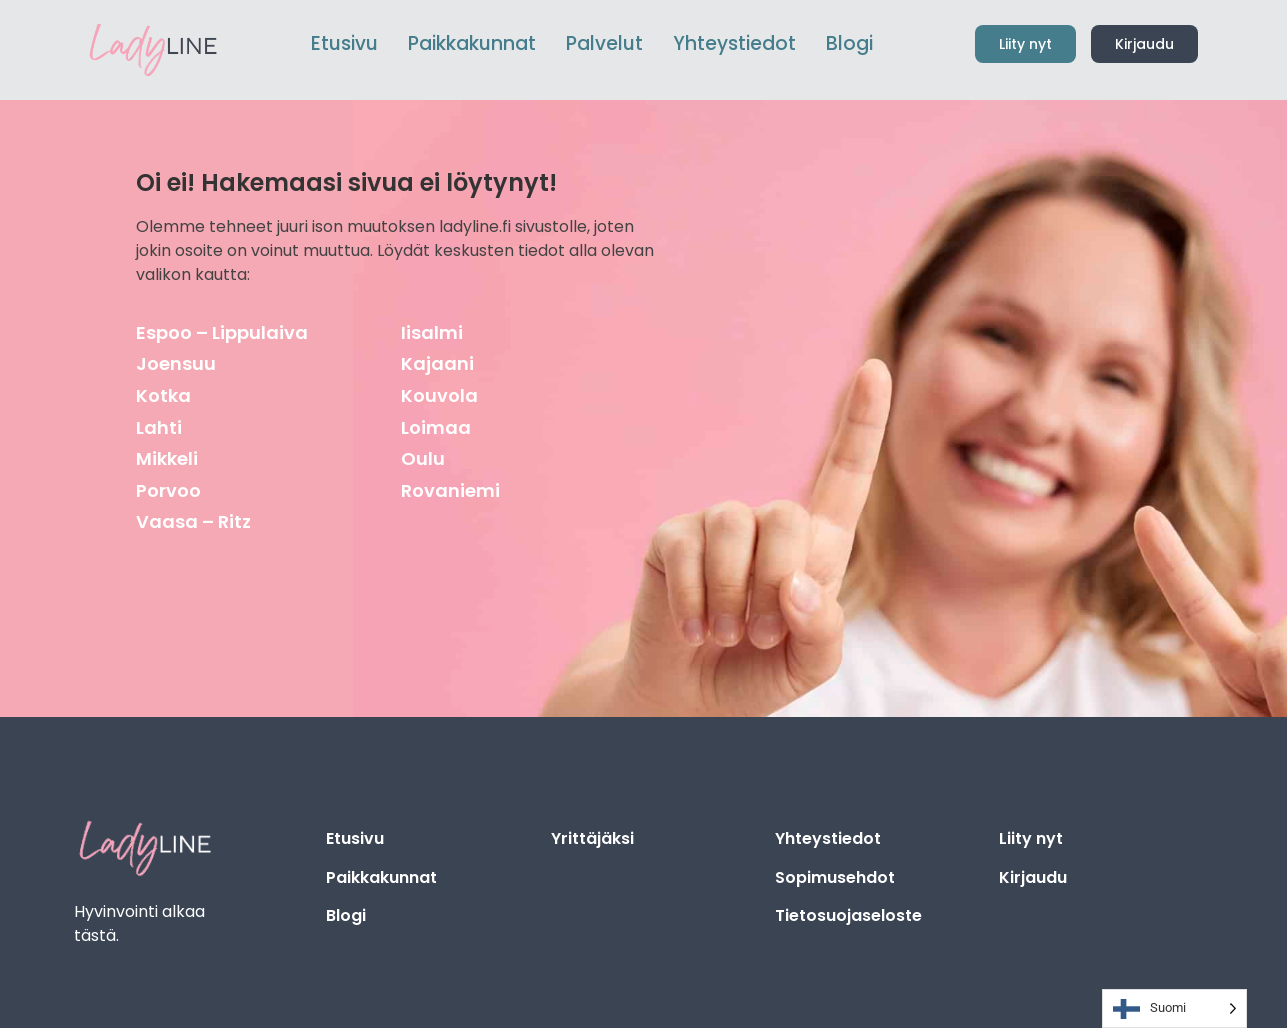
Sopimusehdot (835, 877)
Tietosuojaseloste (848, 915)
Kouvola (439, 395)
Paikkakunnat (381, 877)
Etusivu (355, 838)
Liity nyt (1031, 838)
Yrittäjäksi (592, 838)
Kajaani (437, 363)
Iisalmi (432, 332)
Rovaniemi (450, 490)
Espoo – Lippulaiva (222, 332)
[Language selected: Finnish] (1174, 1008)
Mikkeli (167, 458)
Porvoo (168, 490)
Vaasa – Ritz (193, 521)
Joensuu (176, 363)
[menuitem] (472, 44)
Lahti (159, 427)
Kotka (163, 395)
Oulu (423, 458)
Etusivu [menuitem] (344, 43)
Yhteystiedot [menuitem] (734, 43)
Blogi (346, 915)
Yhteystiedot (828, 838)
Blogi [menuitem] (849, 43)
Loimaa (436, 427)
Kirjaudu (1033, 877)
